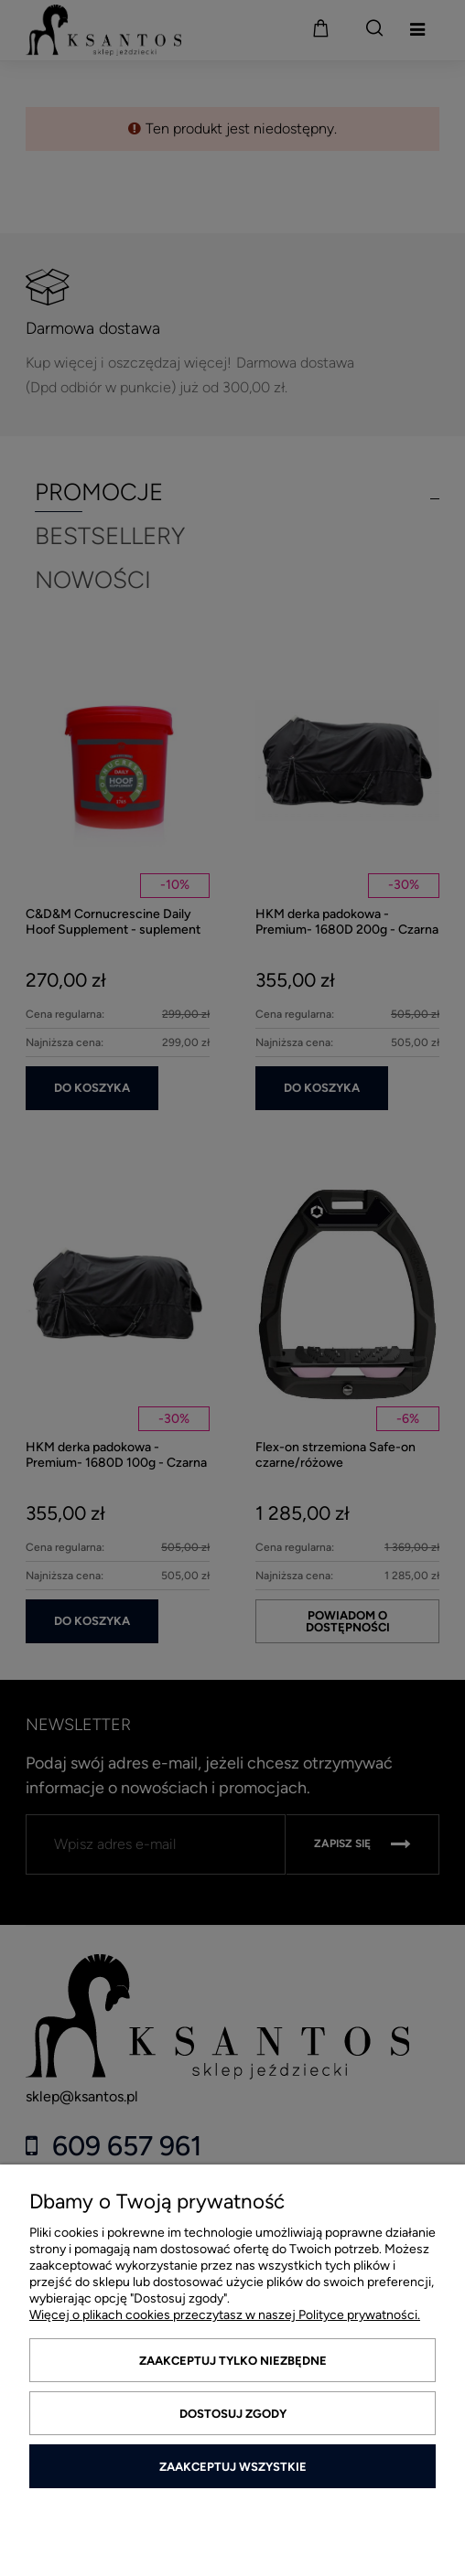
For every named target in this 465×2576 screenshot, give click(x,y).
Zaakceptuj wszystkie (233, 2467)
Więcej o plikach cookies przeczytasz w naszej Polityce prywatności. (224, 2315)
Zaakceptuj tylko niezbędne (233, 2361)
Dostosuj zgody (233, 2414)
